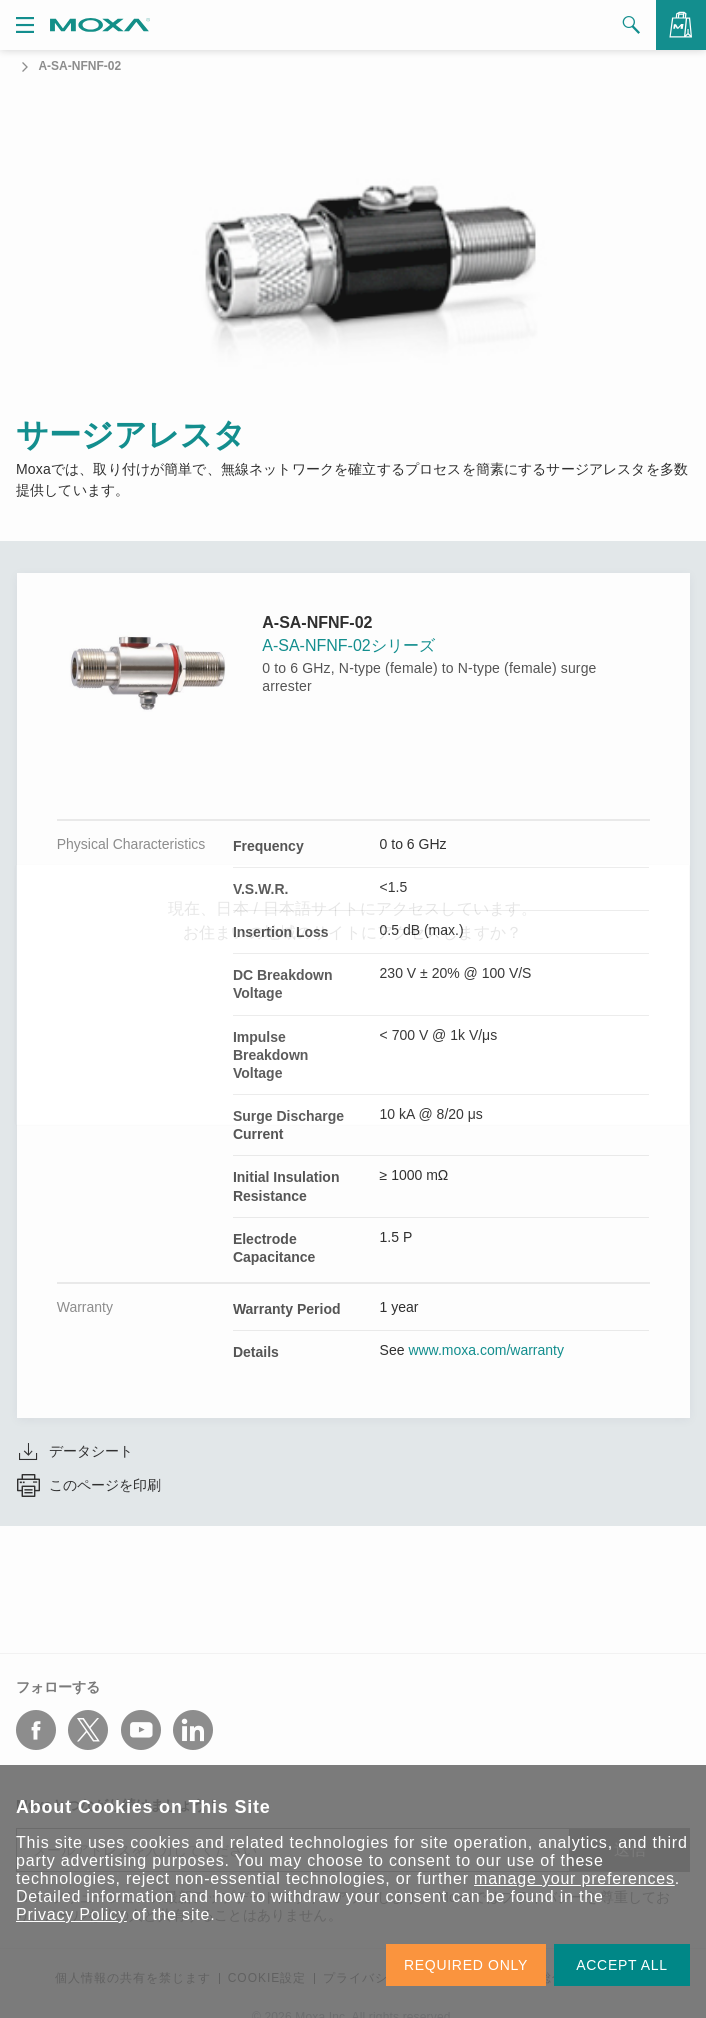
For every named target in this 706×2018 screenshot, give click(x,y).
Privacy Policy (71, 1914)
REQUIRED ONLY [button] (466, 1965)
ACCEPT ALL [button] (622, 1965)
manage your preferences (574, 1878)
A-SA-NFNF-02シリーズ (348, 645)
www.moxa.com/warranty (486, 1350)
